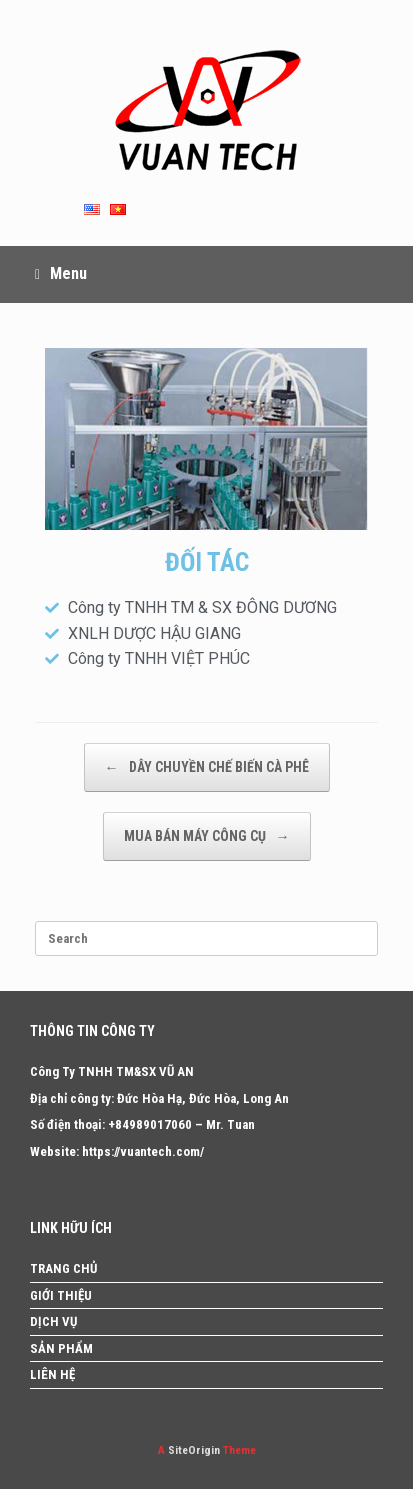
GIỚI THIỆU (61, 1295)
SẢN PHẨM (61, 1348)
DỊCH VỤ (53, 1321)
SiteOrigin (194, 1450)
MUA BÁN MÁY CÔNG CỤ (207, 836)
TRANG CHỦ (63, 1268)
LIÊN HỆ (52, 1374)
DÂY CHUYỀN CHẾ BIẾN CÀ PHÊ (207, 767)
